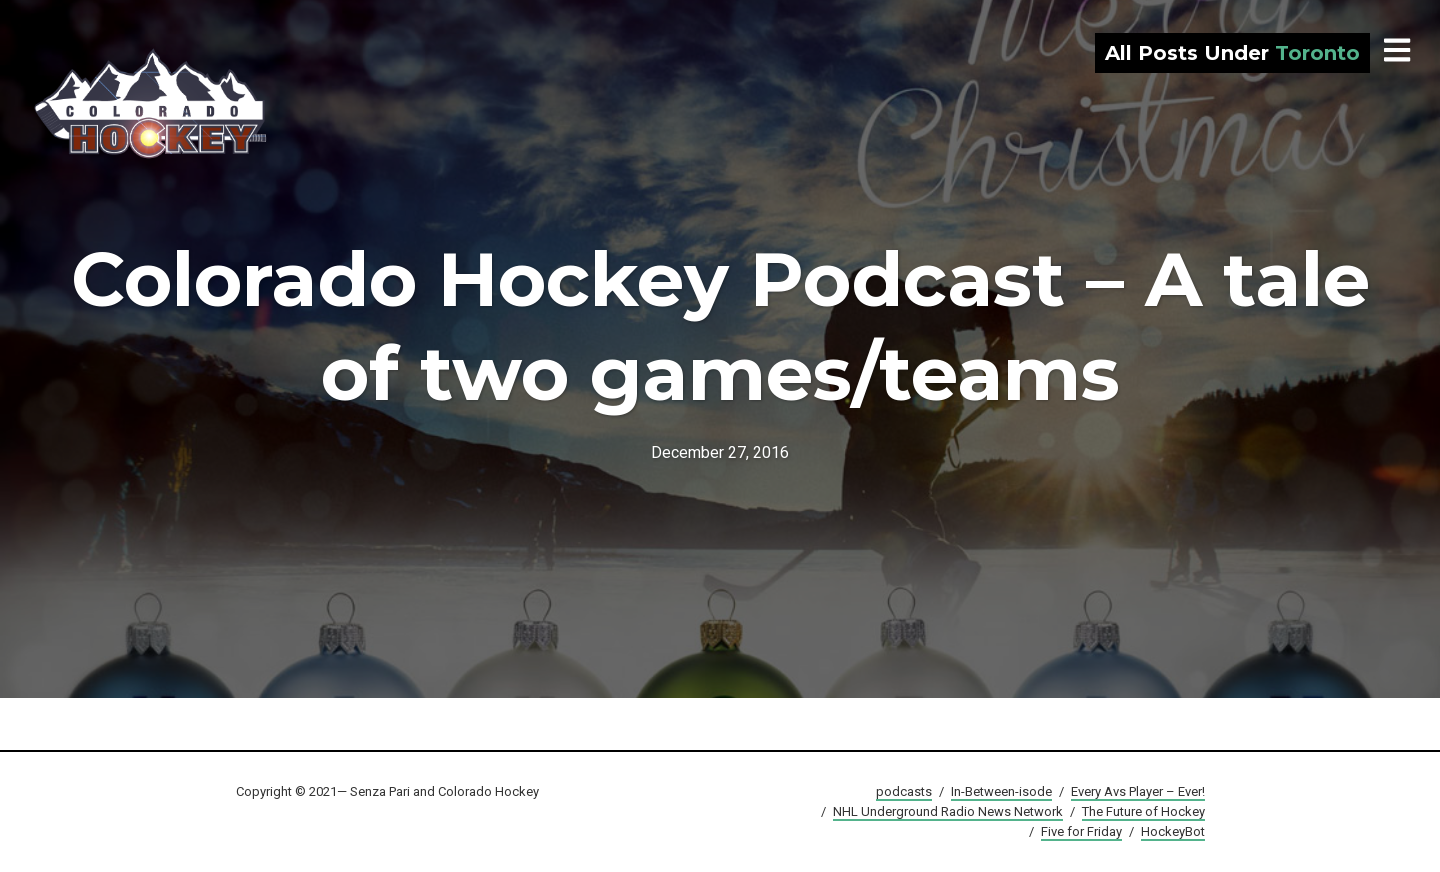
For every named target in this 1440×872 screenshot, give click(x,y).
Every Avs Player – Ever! (1138, 791)
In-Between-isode (1001, 791)
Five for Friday (1081, 831)
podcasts (904, 791)
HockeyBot (1173, 831)
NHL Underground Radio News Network (948, 811)
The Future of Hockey (1143, 811)
